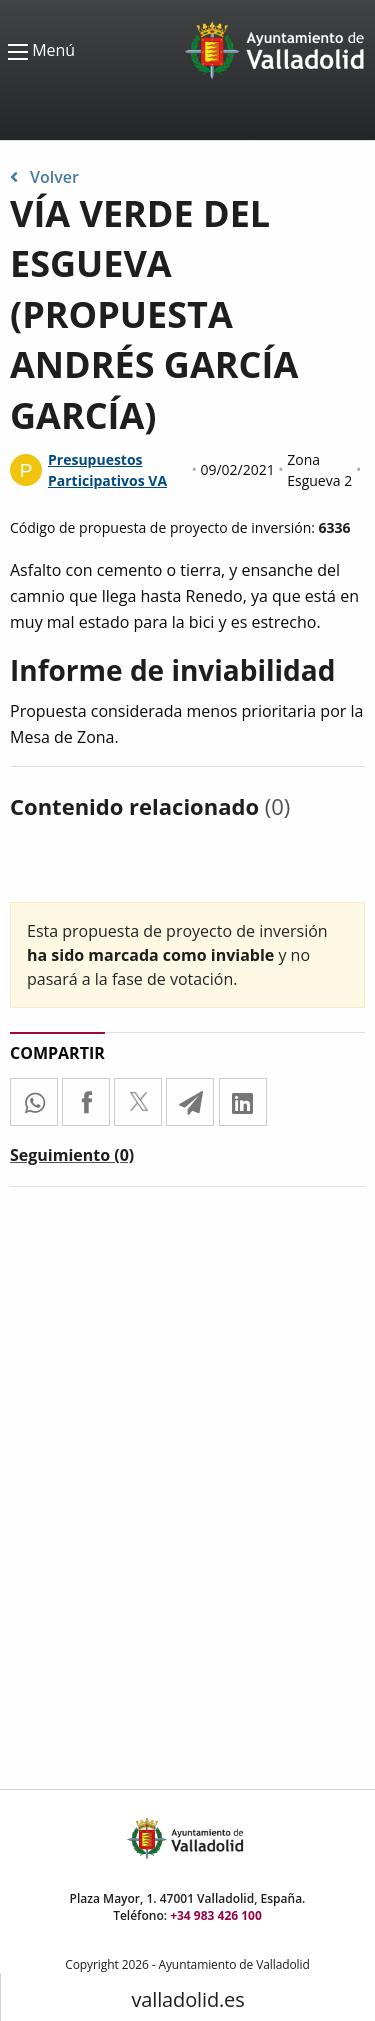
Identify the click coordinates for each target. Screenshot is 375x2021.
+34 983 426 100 (216, 1915)
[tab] (72, 1159)
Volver (44, 177)
